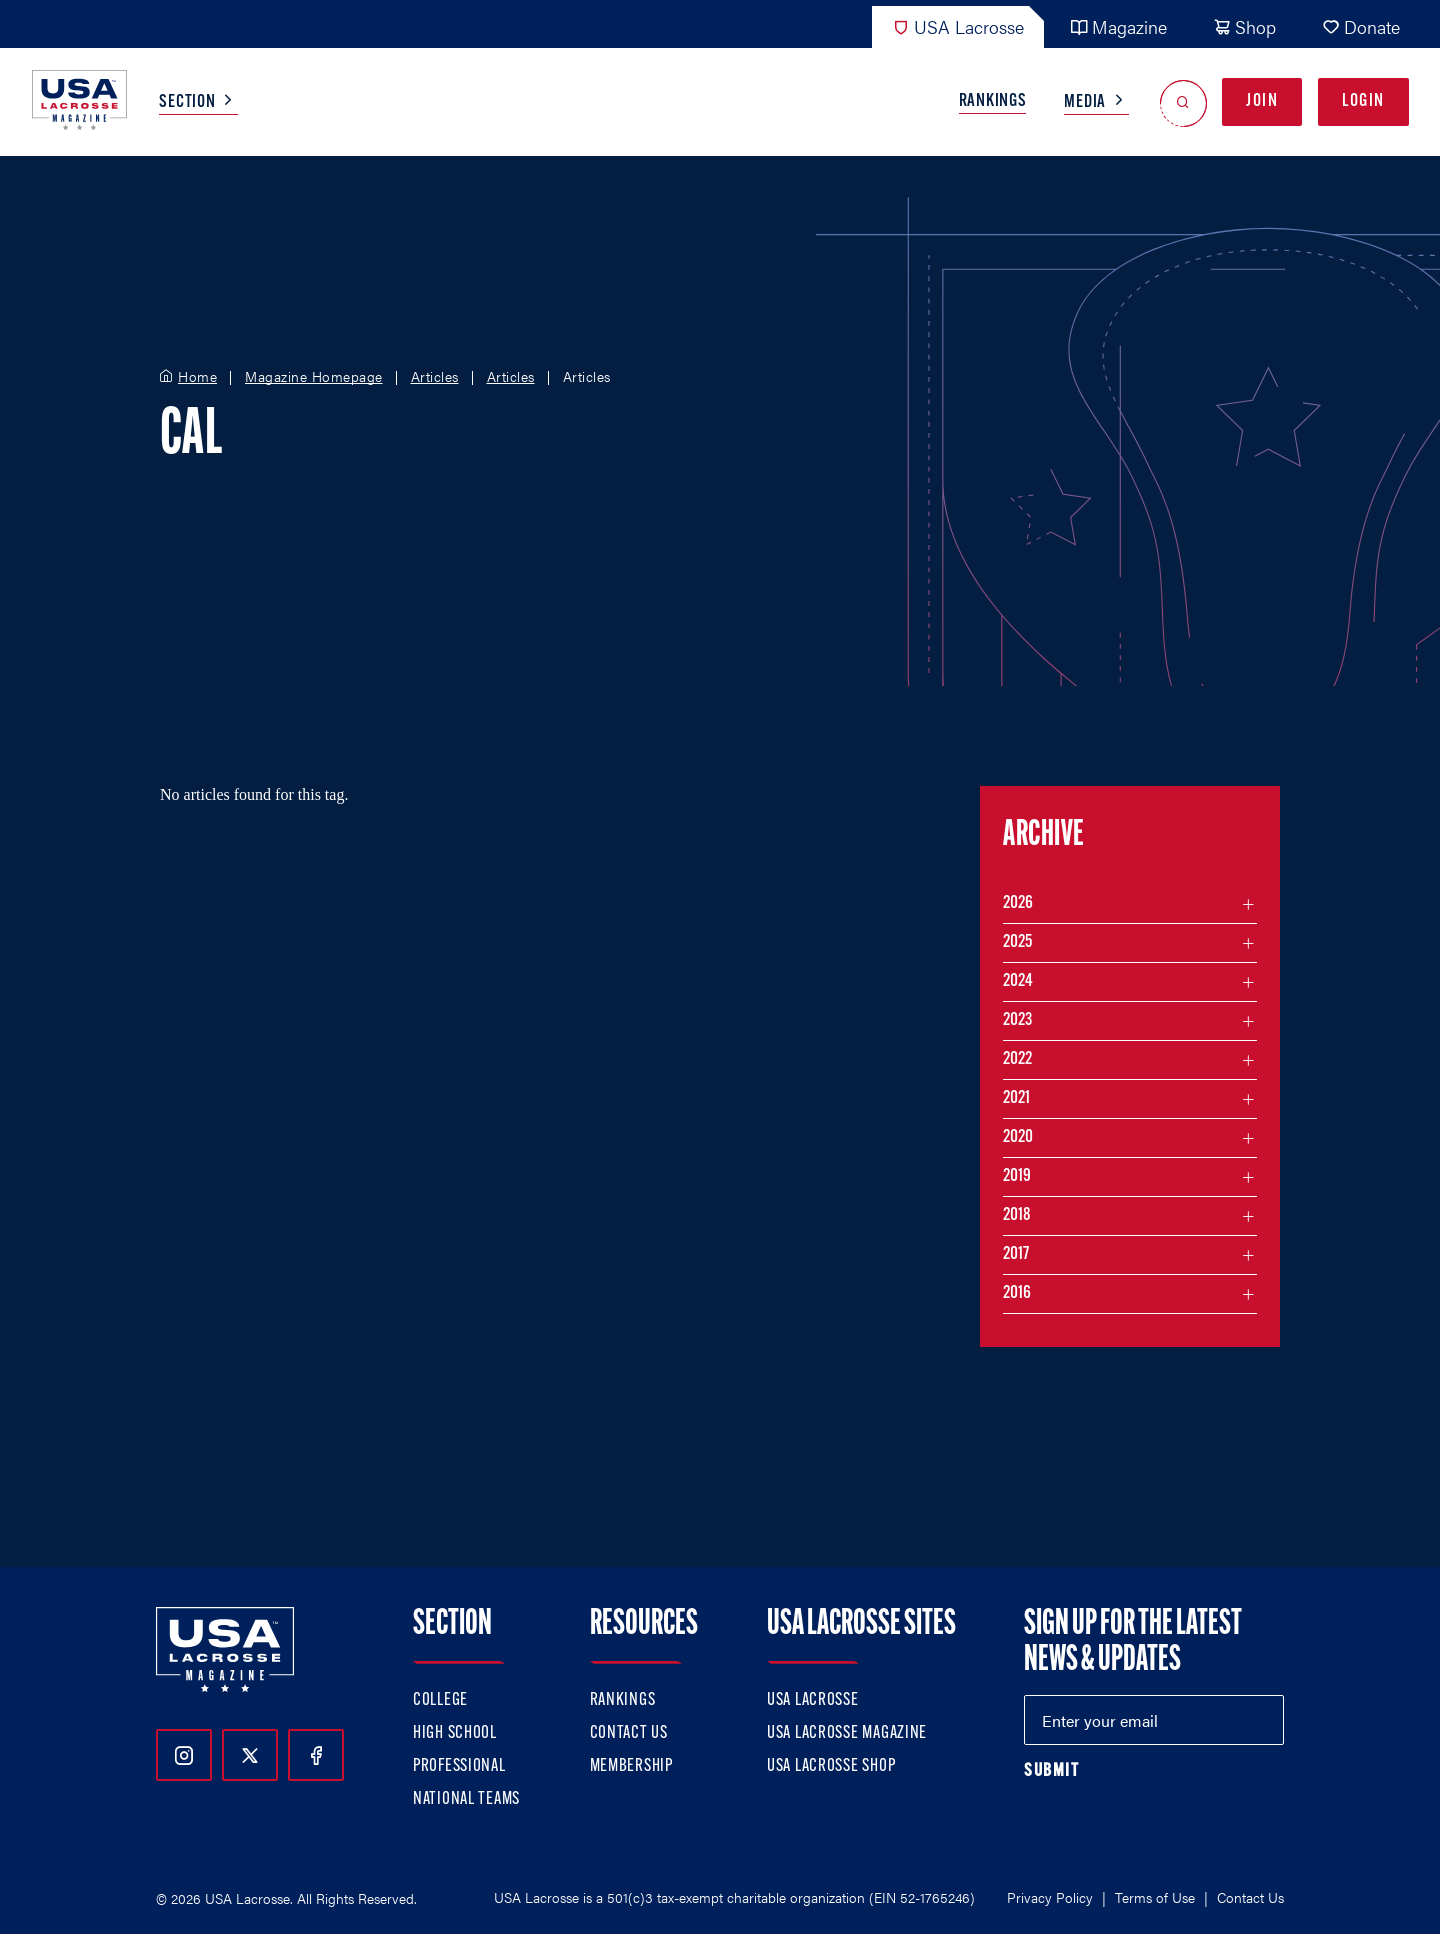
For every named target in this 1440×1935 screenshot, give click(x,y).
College (440, 1700)
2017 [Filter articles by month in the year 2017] (1016, 1254)
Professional (459, 1766)
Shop (1244, 26)
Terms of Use (1155, 1897)
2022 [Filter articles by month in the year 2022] (1017, 1059)
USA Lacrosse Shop (831, 1766)
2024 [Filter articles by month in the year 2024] (1018, 981)
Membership (631, 1766)
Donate (1361, 26)
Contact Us (629, 1733)
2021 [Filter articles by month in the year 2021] (1016, 1098)
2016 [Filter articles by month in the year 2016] (1017, 1293)
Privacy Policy (1050, 1897)
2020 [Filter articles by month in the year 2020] (1018, 1137)
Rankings (993, 101)
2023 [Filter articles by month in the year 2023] (1017, 1020)
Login (1363, 101)
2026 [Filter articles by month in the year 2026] (1018, 903)
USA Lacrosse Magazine (847, 1733)
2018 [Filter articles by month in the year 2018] (1017, 1215)
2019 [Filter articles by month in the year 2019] (1017, 1176)
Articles (435, 377)
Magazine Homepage (314, 377)
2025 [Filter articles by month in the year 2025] (1017, 942)
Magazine (1118, 26)
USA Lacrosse (958, 26)
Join (1262, 101)
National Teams (466, 1799)
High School (455, 1733)
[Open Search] (1183, 102)
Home (197, 377)
